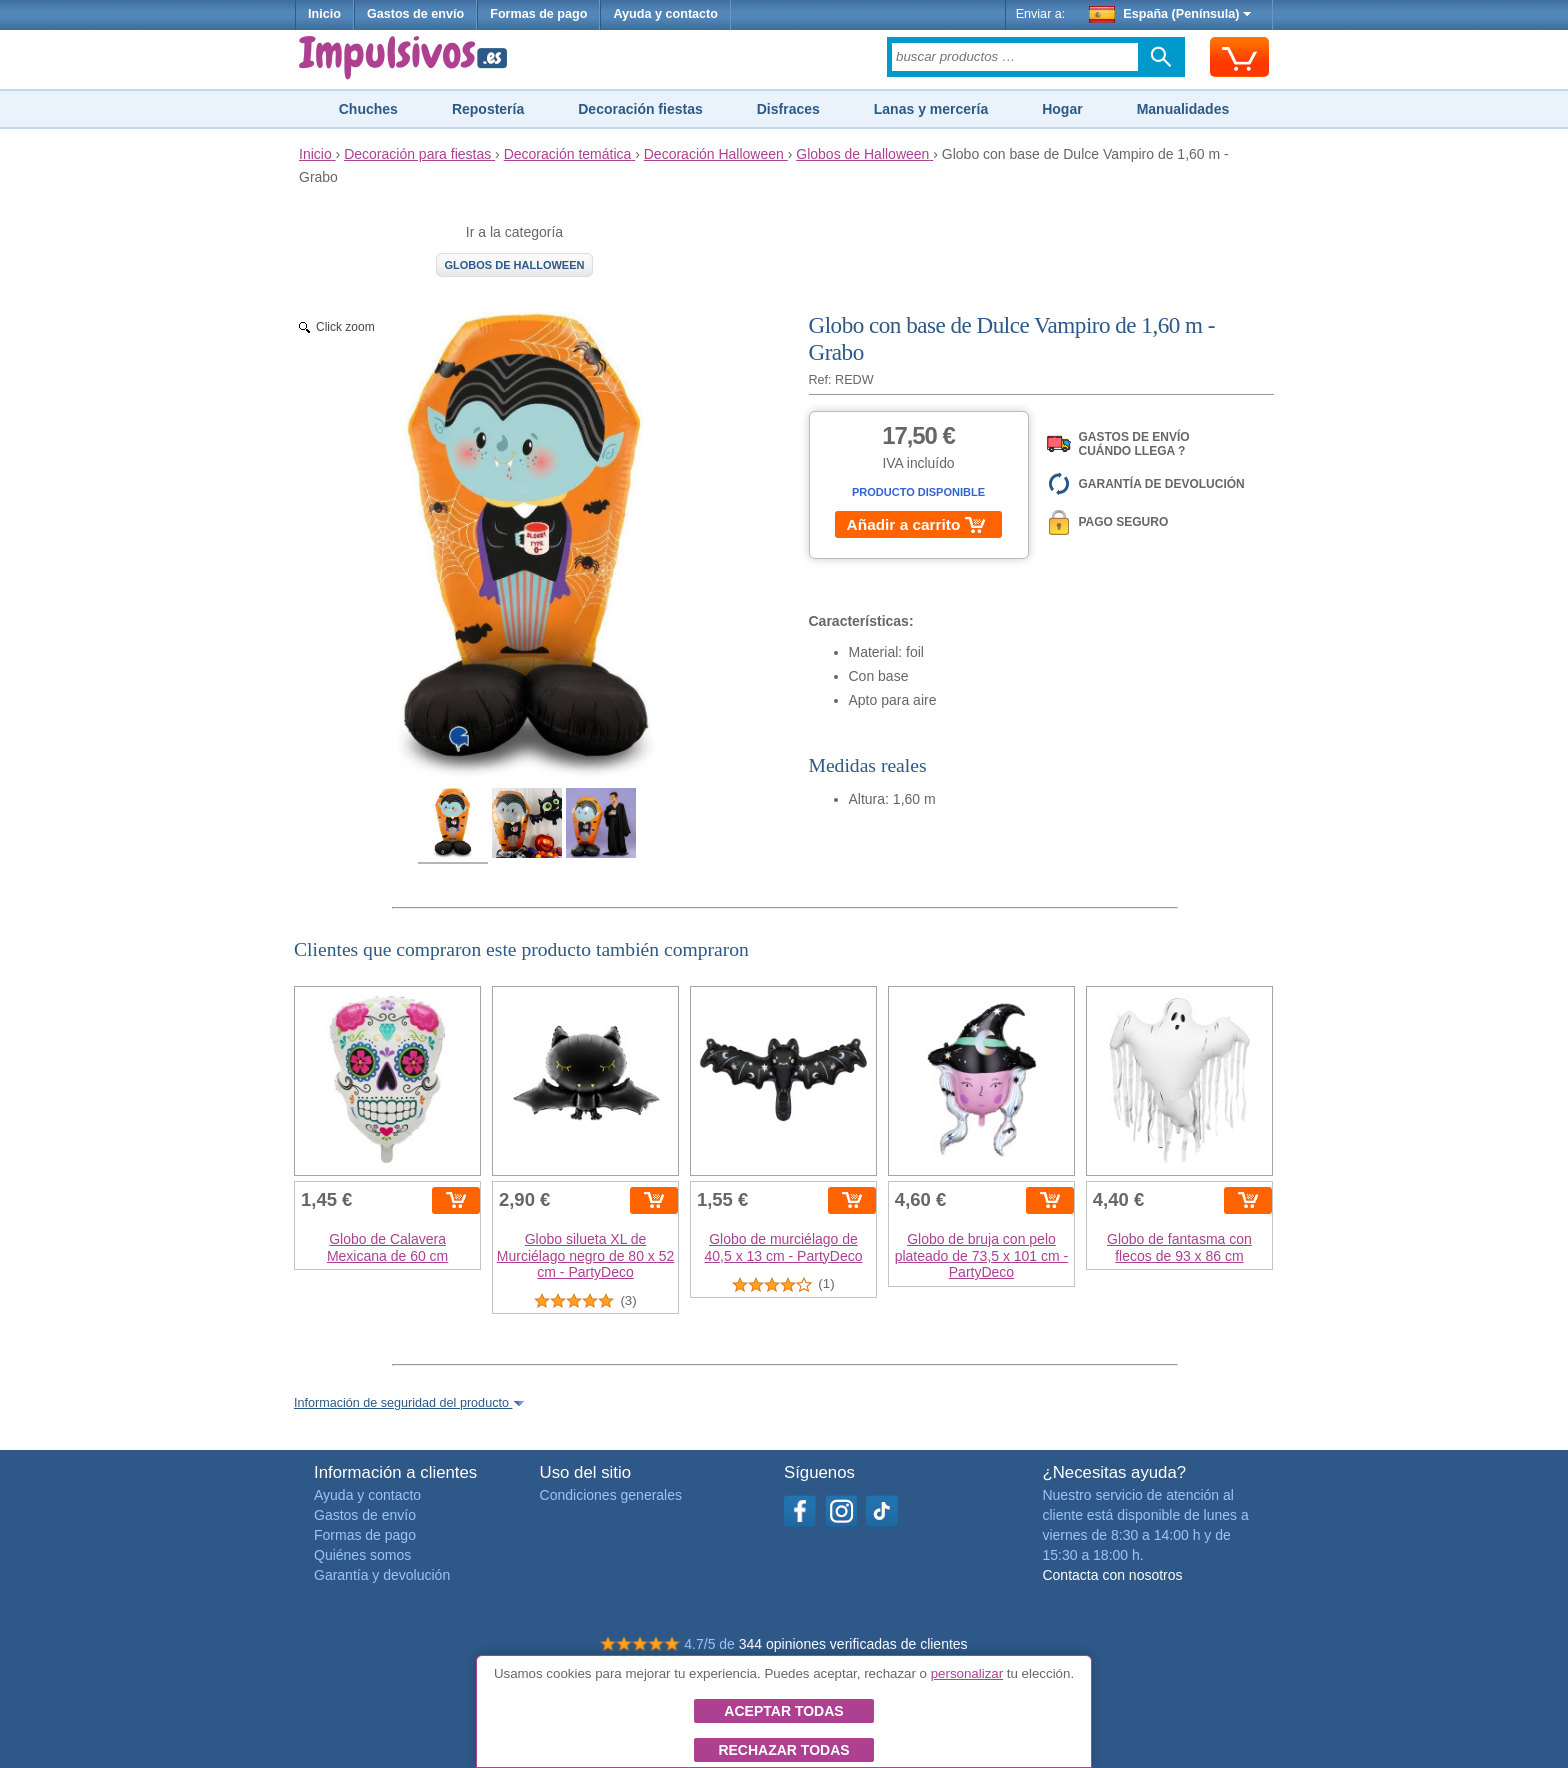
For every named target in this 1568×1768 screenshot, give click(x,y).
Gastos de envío (415, 14)
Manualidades (1183, 109)
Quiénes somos (362, 1555)
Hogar (1062, 109)
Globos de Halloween (515, 265)
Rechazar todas (783, 1750)
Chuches (368, 109)
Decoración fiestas (640, 109)
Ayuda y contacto (665, 14)
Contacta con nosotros (1112, 1575)
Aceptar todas (783, 1711)
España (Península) (1170, 14)
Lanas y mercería (931, 109)
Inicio (324, 14)
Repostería (488, 109)
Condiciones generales (611, 1495)
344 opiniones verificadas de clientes (853, 1644)
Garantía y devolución (382, 1575)
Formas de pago (538, 14)
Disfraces (788, 109)
